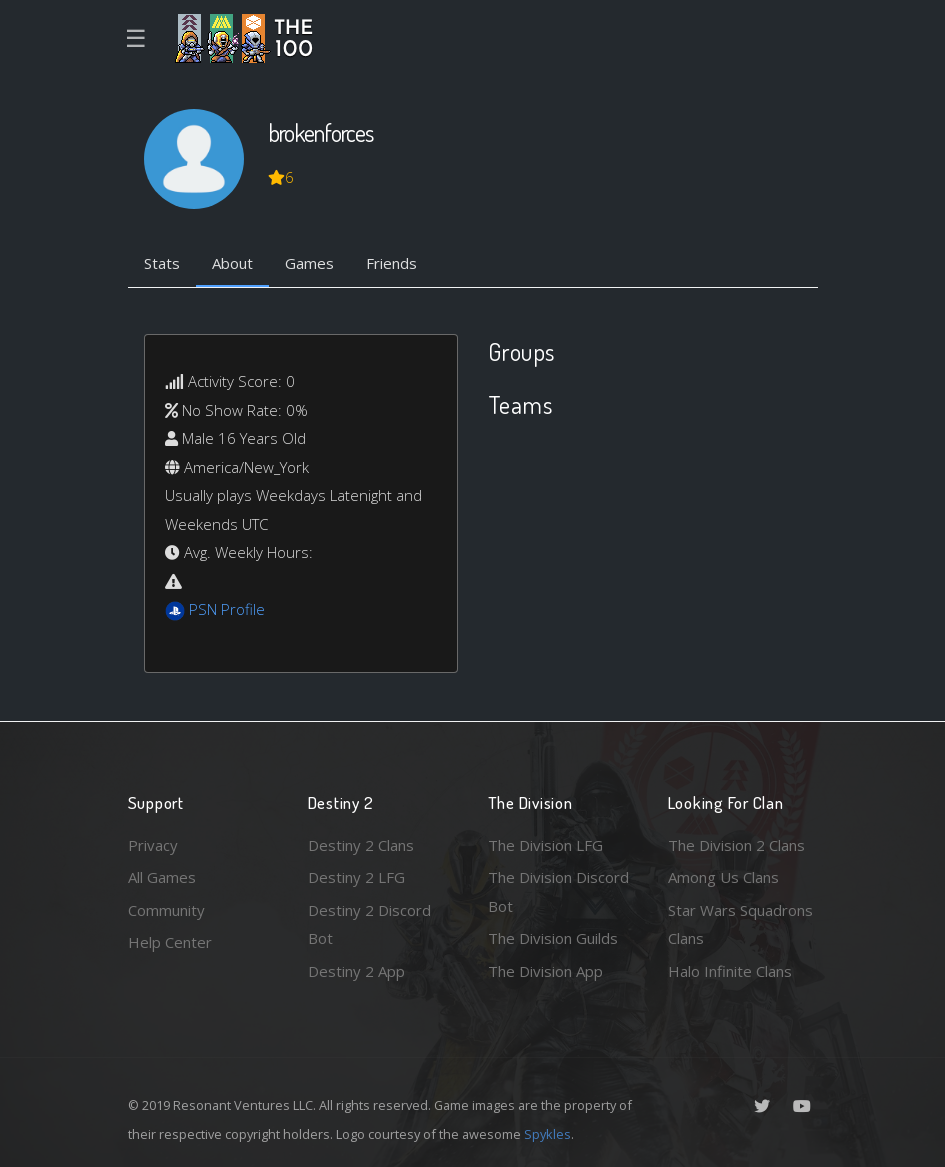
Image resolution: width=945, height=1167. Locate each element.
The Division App (545, 971)
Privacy (153, 845)
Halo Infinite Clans (730, 971)
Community (166, 910)
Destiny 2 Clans (361, 845)
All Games (162, 877)
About (232, 263)
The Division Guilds (553, 938)
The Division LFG (545, 845)
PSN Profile (227, 609)
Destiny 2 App (356, 971)
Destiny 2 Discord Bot (369, 924)
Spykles (547, 1134)
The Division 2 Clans (736, 845)
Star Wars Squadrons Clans (740, 924)
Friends (391, 263)
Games (309, 263)
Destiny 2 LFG (356, 877)
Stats (162, 263)
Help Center (170, 942)
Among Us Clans (723, 877)
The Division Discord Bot (558, 891)
